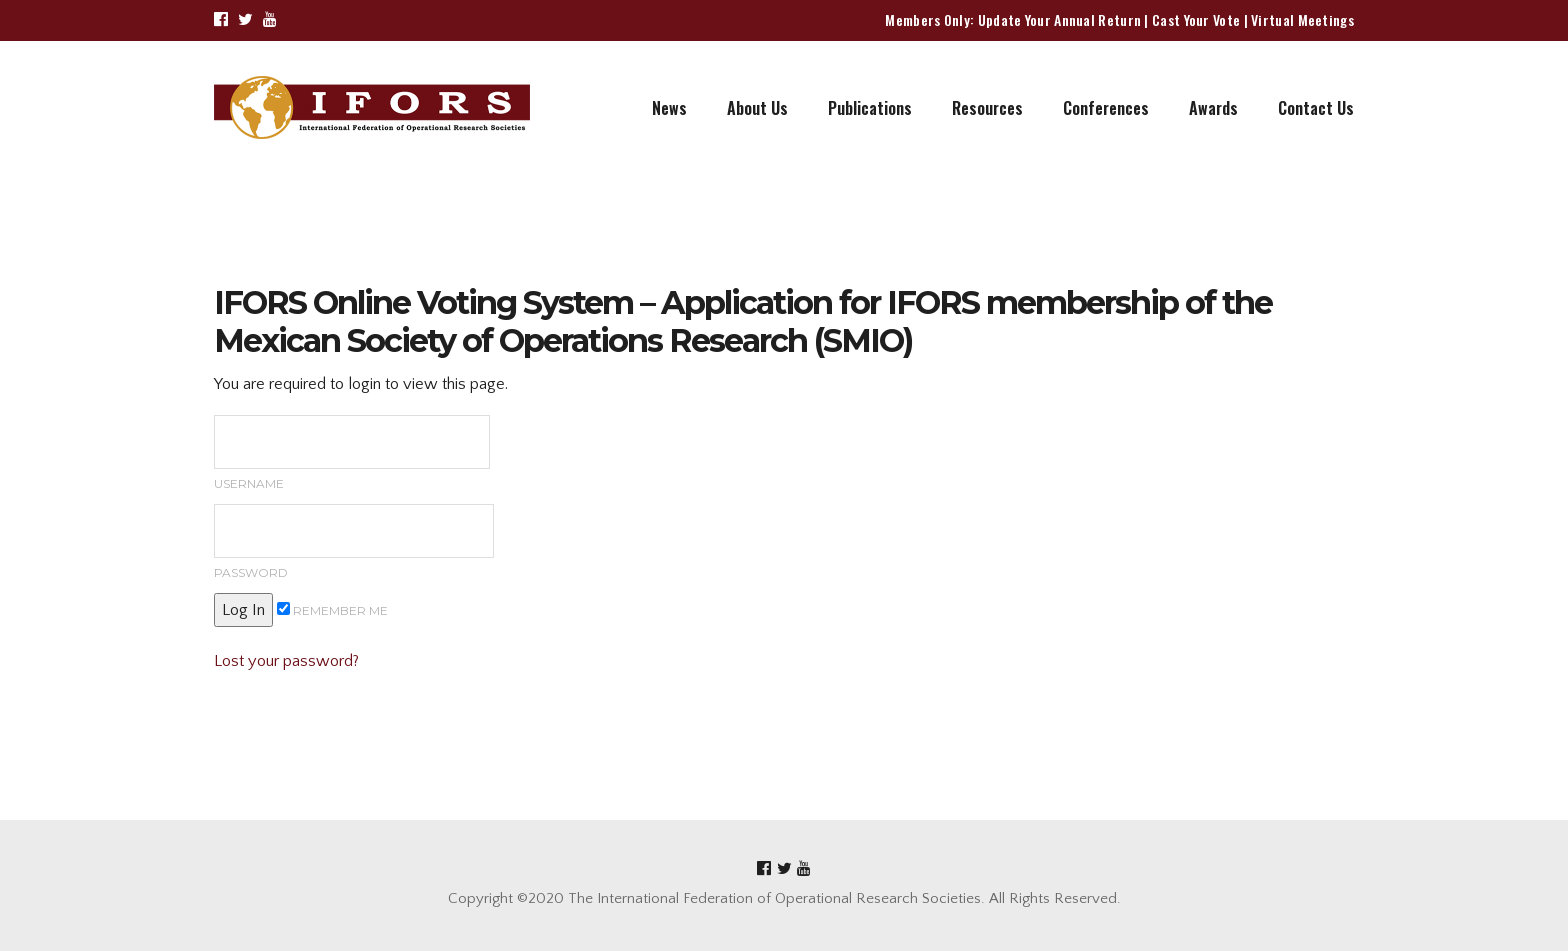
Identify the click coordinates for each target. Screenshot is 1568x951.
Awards (1213, 108)
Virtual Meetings (1302, 19)
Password (354, 542)
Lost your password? (286, 661)
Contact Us (1316, 108)
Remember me (332, 610)
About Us (757, 108)
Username (352, 453)
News (669, 108)
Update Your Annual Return (1060, 19)
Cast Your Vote (1196, 19)
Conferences (1106, 108)
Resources (987, 108)
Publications (870, 108)
